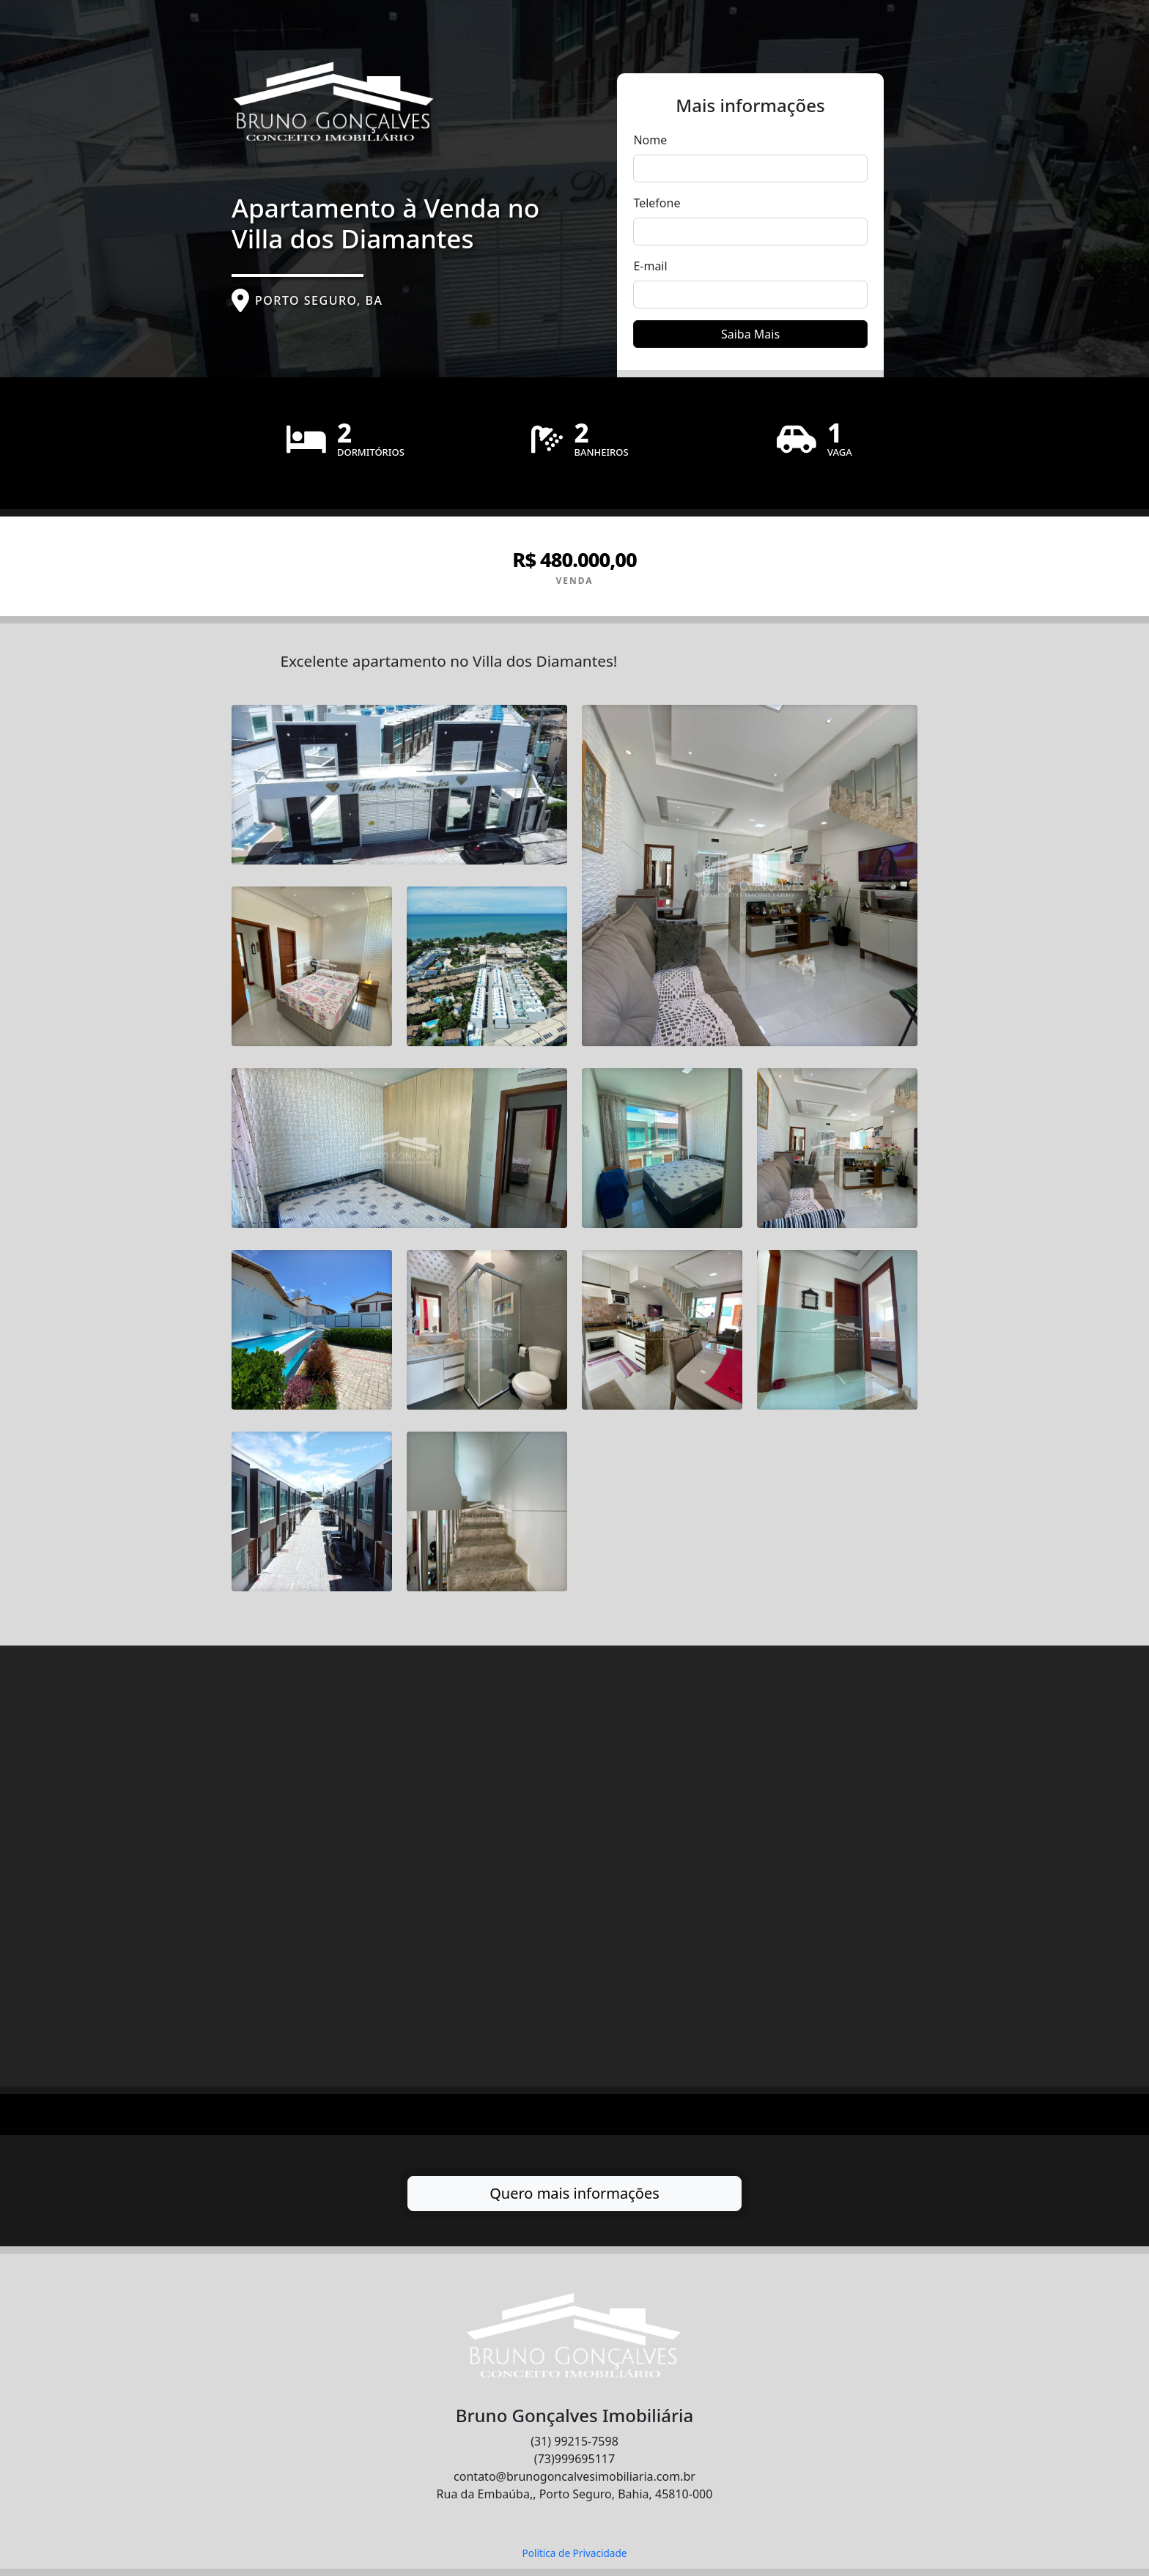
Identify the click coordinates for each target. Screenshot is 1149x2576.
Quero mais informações (574, 2193)
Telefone (656, 203)
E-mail (650, 266)
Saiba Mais (750, 334)
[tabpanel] (574, 1379)
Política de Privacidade (574, 2553)
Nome (650, 140)
